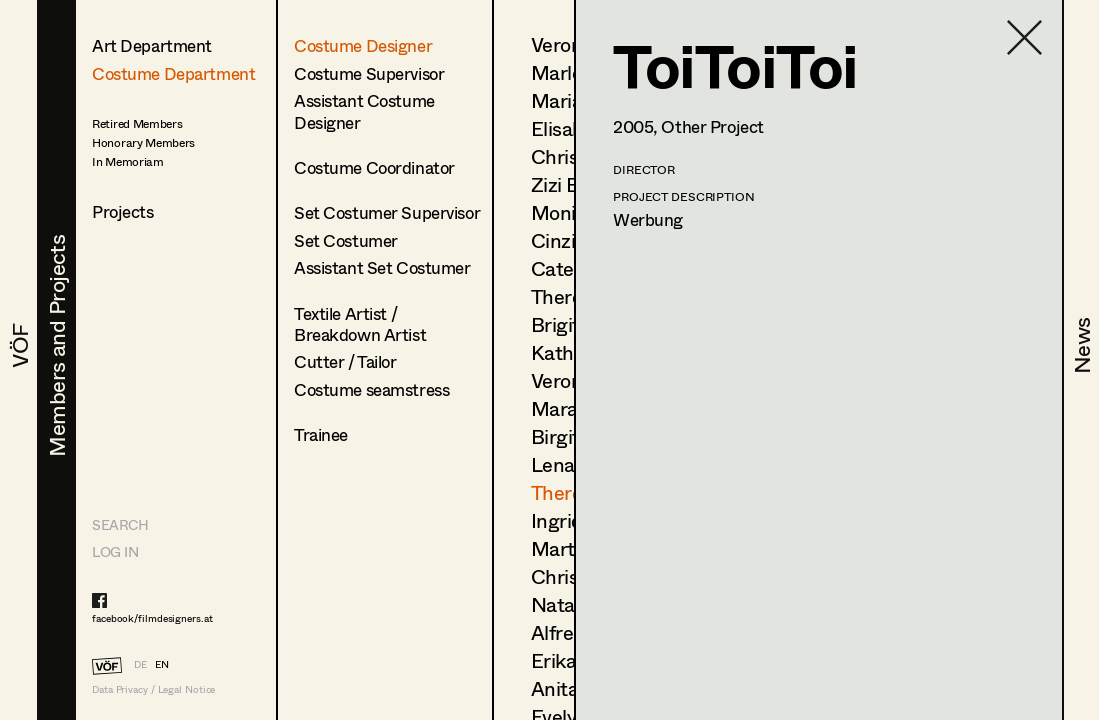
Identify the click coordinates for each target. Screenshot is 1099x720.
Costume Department (173, 73)
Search (120, 524)
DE (140, 664)
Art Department (152, 45)
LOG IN (115, 551)
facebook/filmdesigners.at (152, 618)
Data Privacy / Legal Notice (153, 689)
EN (162, 664)
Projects (123, 211)
